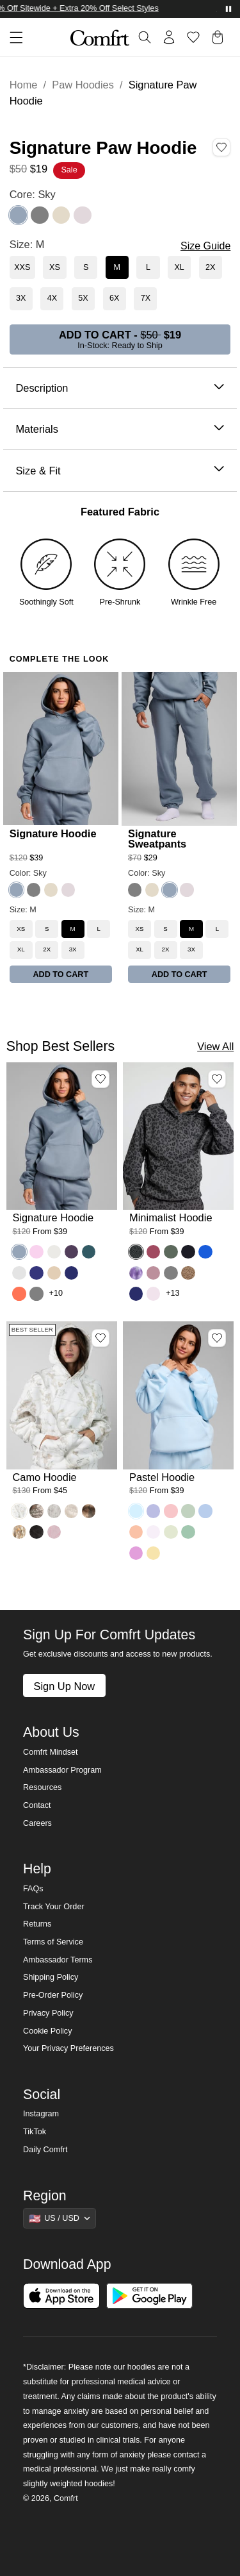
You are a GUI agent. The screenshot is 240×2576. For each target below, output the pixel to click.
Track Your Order (53, 1906)
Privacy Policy (48, 2013)
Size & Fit (119, 471)
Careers (37, 1823)
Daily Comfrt (45, 2149)
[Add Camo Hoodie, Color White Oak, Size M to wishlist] (100, 1338)
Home (24, 84)
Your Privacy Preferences (68, 2048)
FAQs (33, 1888)
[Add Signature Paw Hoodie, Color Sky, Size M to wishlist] (221, 147)
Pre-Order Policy (53, 1995)
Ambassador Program (62, 1770)
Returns (37, 1923)
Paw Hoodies (83, 84)
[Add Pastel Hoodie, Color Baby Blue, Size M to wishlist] (217, 1338)
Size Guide (205, 245)
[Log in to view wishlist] (193, 37)
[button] (11, 37)
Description (119, 388)
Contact (37, 1805)
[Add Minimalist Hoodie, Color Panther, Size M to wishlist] (217, 1079)
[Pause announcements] (228, 9)
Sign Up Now (64, 1686)
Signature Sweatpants (157, 838)
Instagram (41, 2113)
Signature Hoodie (53, 833)
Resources (42, 1787)
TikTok (34, 2131)
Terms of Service (53, 1941)
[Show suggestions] (59, 2218)
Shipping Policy (50, 1977)
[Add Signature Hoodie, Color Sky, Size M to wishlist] (100, 1079)
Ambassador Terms (57, 1959)
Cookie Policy (47, 2031)
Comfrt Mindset (50, 1752)
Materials (119, 429)
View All (215, 1046)
